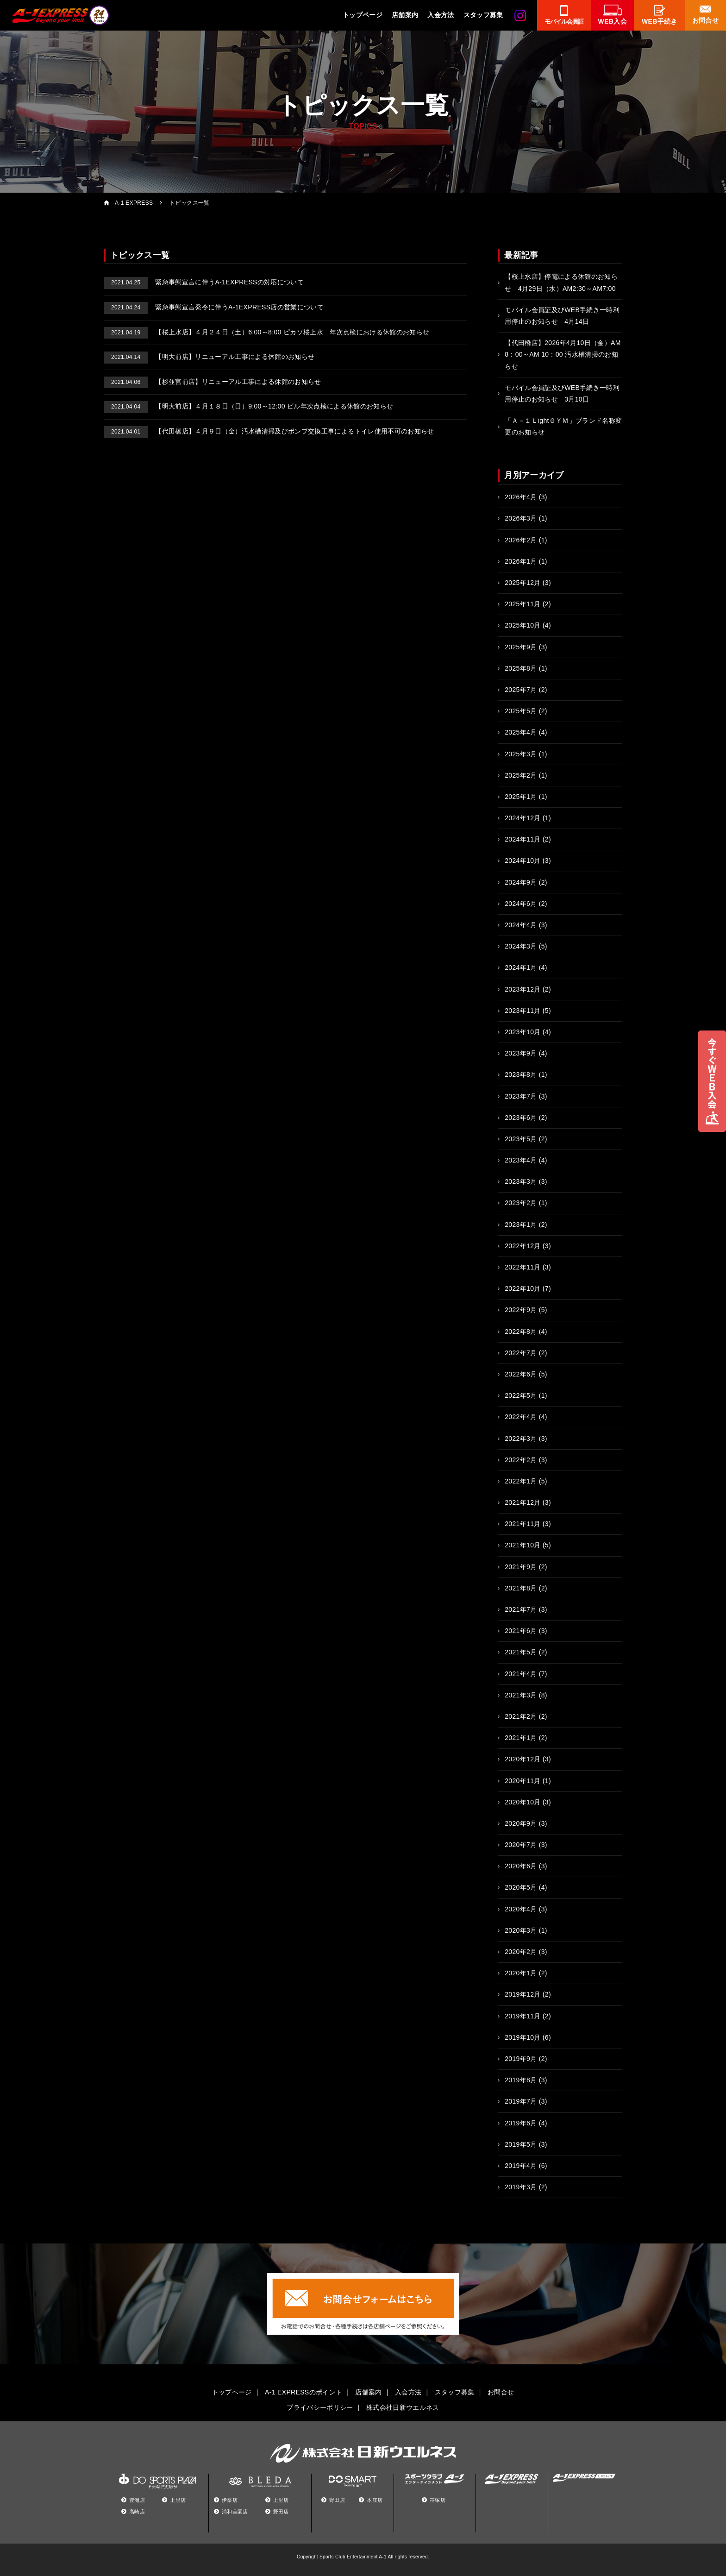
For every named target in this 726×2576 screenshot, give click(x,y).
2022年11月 (522, 1267)
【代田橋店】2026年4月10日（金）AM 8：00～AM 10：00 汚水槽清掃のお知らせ (563, 354)
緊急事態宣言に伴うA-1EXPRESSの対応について (204, 282)
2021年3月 (521, 1695)
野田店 (281, 2511)
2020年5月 (521, 1887)
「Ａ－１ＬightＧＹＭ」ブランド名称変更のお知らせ (563, 426)
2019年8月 (521, 2080)
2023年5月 (521, 1139)
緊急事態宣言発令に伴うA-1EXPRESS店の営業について (214, 307)
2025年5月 (521, 711)
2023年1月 (521, 1224)
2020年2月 (521, 1951)
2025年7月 (521, 689)
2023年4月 (521, 1160)
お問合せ (501, 2392)
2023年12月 (522, 989)
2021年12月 (522, 1502)
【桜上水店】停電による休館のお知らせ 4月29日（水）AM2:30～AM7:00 (561, 282)
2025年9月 (521, 647)
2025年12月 (522, 582)
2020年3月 (521, 1930)
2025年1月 (521, 796)
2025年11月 (522, 604)
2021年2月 (521, 1716)
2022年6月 (521, 1374)
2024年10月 (522, 860)
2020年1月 (521, 1973)
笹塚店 (437, 2500)
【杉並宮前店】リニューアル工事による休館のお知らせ (212, 381)
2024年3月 (521, 946)
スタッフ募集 (483, 15)
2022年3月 (521, 1438)
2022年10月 (522, 1288)
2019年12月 (522, 1994)
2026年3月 (521, 518)
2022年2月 (521, 1460)
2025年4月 (521, 732)
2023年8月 (521, 1074)
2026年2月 (521, 540)
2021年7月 (521, 1609)
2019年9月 (521, 2058)
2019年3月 (521, 2187)
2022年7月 (521, 1353)
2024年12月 (522, 818)
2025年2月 (521, 775)
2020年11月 (522, 1780)
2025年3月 (521, 754)
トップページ (362, 15)
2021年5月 (521, 1652)
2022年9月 (521, 1309)
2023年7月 (521, 1096)
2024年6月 (521, 903)
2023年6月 (521, 1117)
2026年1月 (521, 561)
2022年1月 (521, 1481)
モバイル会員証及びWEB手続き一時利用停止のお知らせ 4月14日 (562, 315)
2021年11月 (522, 1523)
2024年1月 (521, 967)
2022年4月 (521, 1416)
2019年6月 (521, 2123)
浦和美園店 (235, 2511)
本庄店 (374, 2500)
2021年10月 (522, 1545)
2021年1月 (521, 1737)
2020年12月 (522, 1759)
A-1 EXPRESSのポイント (303, 2392)
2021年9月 (521, 1567)
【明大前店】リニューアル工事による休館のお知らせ (209, 356)
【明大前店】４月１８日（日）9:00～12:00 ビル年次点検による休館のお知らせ (248, 406)
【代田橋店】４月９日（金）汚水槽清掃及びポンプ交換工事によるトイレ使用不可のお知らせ (269, 431)
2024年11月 (522, 839)
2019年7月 (521, 2101)
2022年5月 (521, 1395)
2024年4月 (521, 925)
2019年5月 (521, 2144)
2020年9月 (521, 1823)
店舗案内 (405, 15)
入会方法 (440, 15)
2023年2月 (521, 1202)
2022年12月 (522, 1246)
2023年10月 (522, 1032)
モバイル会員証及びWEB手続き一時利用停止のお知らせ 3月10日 (562, 393)
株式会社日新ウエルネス (402, 2407)
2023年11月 (522, 1010)
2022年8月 (521, 1331)
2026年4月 (521, 497)
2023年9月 (521, 1053)
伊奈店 (230, 2500)
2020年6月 (521, 1866)
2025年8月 (521, 668)
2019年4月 (521, 2165)
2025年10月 (522, 625)
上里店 (178, 2500)
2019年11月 (522, 2016)
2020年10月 (522, 1802)
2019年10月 (522, 2037)
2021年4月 (521, 1674)
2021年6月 (521, 1630)
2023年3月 (521, 1181)
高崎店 (137, 2511)
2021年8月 (521, 1588)
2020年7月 (521, 1844)
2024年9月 (521, 882)
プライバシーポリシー (320, 2407)
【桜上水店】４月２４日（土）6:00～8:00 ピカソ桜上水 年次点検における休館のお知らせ (266, 332)
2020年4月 (521, 1909)
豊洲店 (137, 2500)
